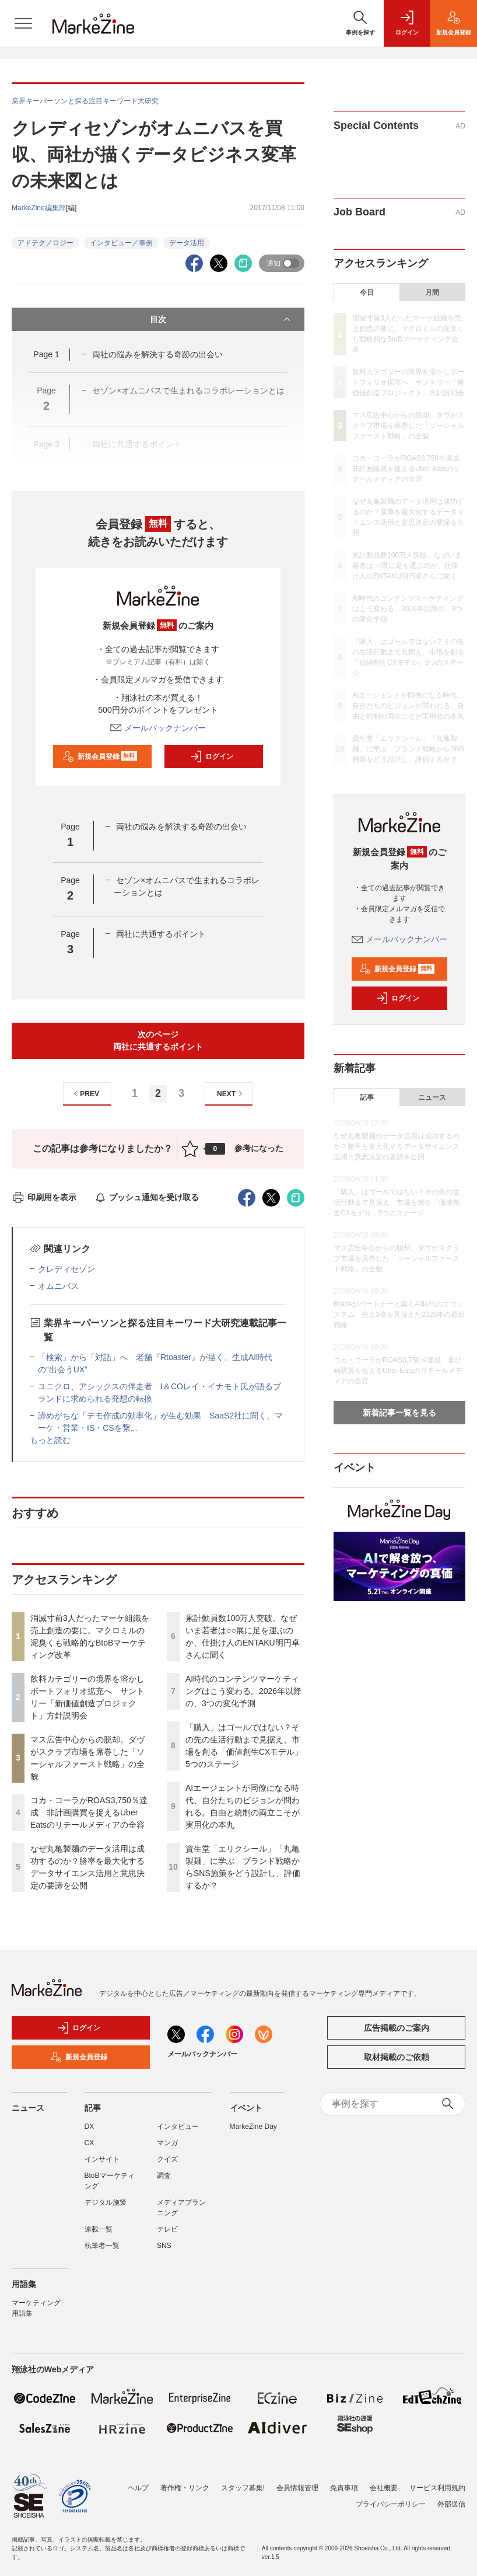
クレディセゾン (66, 1269)
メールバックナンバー (158, 728)
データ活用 (186, 243)
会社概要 (384, 2481)
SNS (164, 2246)
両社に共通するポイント (161, 934)
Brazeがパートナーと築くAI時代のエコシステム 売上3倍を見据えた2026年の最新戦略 (399, 1314)
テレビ (167, 2229)
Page (46, 354)
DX (89, 2126)
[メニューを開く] (23, 23)
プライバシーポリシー (391, 2497)
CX (89, 2143)
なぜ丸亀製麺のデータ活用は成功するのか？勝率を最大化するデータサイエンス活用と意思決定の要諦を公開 (397, 1146)
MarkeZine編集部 (39, 208)
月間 (432, 292)
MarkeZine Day (253, 2126)
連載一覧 (99, 2229)
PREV (85, 1094)
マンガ (167, 2143)
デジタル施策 (106, 2202)
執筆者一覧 (102, 2246)
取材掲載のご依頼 (396, 2057)
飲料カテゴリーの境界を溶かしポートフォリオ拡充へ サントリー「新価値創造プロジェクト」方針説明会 (408, 382)
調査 (164, 2175)
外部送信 (451, 2497)
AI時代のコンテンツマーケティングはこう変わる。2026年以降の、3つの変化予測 (243, 1691)
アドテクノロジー (45, 243)
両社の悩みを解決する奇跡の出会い (157, 354)
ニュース (432, 1097)
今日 (367, 292)
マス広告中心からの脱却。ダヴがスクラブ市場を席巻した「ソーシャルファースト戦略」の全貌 (408, 425)
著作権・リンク (184, 2481)
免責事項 (344, 2481)
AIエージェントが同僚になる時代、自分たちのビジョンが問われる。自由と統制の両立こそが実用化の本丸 (408, 705)
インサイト (102, 2159)
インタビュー (178, 2126)
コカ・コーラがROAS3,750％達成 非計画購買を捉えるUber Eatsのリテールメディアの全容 (89, 1812)
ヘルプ (138, 2481)
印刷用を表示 (44, 1197)
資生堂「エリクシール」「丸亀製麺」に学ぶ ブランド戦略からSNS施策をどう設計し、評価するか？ (408, 749)
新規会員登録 (100, 756)
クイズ (167, 2159)
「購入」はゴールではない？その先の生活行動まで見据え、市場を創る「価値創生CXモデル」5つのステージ (397, 1202)
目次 (221, 319)
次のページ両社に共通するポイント (158, 1040)
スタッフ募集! (243, 2481)
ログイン (211, 756)
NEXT (231, 1094)
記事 (367, 1097)
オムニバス (58, 1286)
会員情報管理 (297, 2481)
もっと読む (50, 1440)
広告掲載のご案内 (396, 2028)
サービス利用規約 (437, 2481)
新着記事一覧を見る (399, 1412)
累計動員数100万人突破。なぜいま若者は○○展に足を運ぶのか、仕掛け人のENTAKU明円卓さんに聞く (407, 565)
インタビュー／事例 (121, 243)
